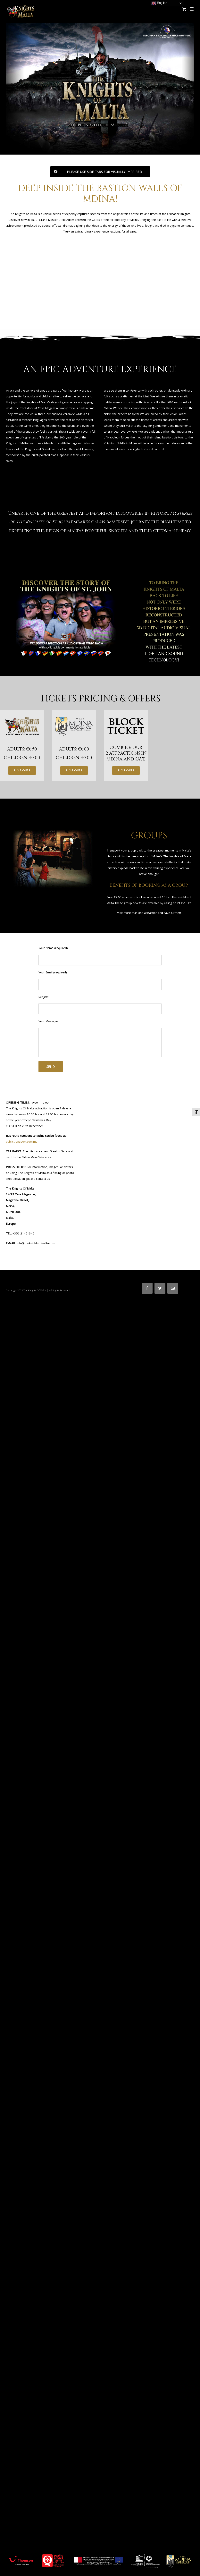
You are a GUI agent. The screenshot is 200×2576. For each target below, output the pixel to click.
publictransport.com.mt (21, 1141)
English (159, 3)
